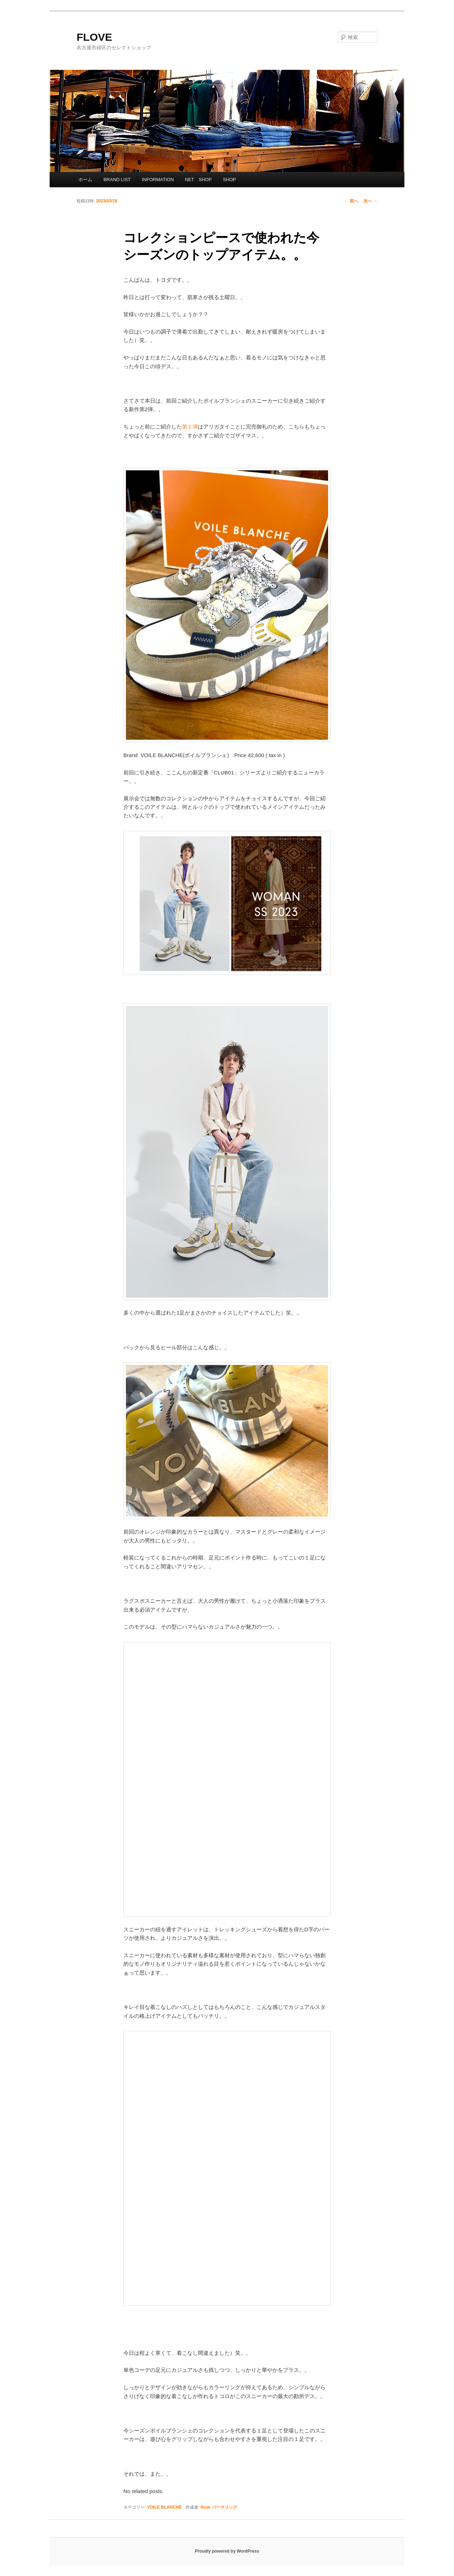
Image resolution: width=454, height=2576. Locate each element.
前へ (351, 200)
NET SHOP (198, 179)
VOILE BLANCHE (164, 2507)
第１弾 (190, 427)
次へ (370, 200)
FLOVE (94, 37)
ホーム (85, 179)
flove (205, 2507)
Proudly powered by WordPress (227, 2551)
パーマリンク (224, 2507)
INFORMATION (158, 179)
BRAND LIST (117, 179)
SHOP (229, 179)
